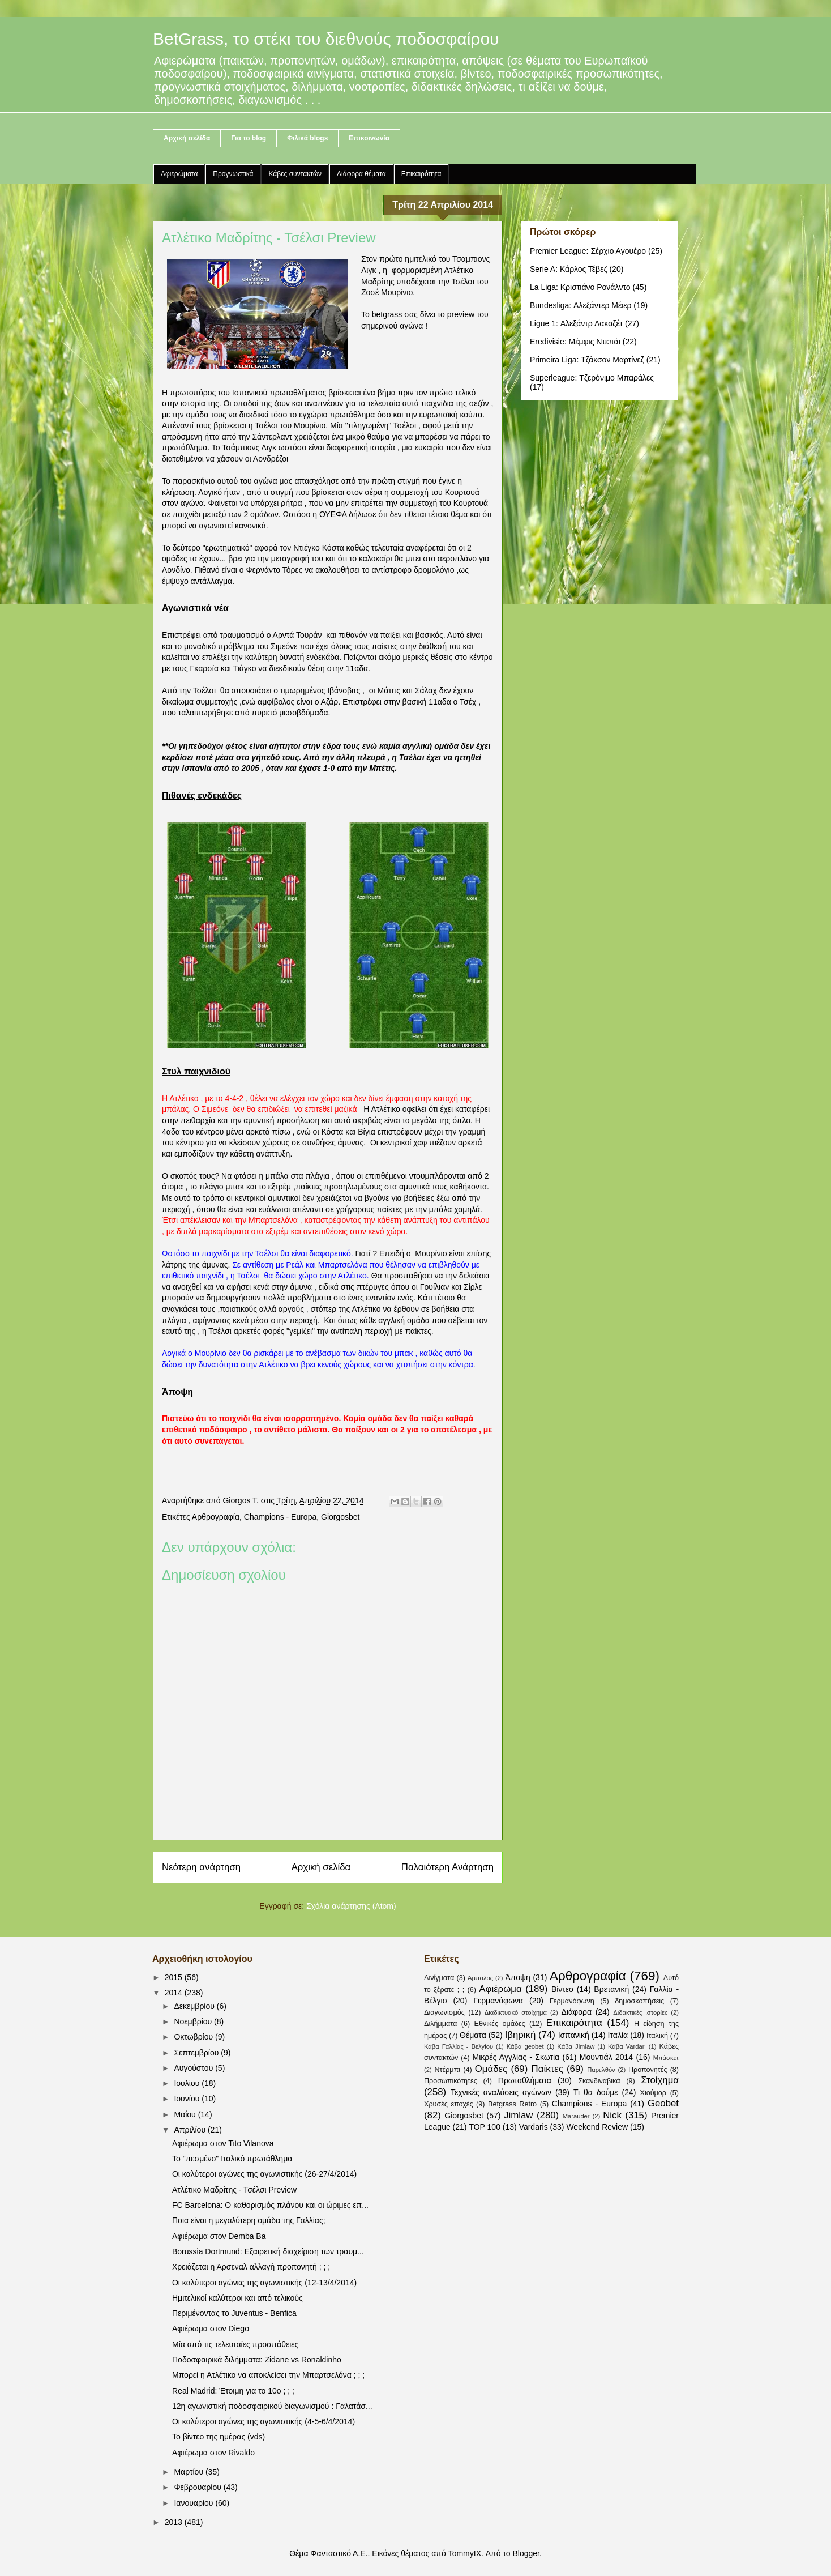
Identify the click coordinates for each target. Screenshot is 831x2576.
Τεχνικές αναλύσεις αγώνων (501, 2092)
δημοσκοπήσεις (639, 2001)
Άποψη (517, 1977)
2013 (175, 2522)
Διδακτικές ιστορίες (640, 2012)
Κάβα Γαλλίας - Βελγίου (458, 2046)
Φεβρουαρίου (198, 2487)
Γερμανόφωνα (498, 2000)
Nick (612, 2115)
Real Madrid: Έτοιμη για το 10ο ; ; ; (233, 2390)
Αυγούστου (194, 2067)
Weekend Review (597, 2126)
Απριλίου (191, 2129)
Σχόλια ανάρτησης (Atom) (351, 1905)
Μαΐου (186, 2114)
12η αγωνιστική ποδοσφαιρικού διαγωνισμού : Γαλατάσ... (272, 2406)
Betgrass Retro (512, 2104)
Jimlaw (518, 2115)
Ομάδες (491, 2068)
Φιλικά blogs (307, 138)
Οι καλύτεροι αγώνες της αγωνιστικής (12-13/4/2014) (264, 2282)
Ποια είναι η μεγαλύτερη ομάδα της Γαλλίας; (248, 2220)
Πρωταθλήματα (524, 2080)
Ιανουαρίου (194, 2502)
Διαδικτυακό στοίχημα (516, 2012)
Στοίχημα (660, 2080)
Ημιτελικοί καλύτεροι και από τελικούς (237, 2297)
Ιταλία (618, 2035)
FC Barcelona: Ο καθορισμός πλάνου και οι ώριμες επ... (270, 2205)
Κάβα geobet (525, 2046)
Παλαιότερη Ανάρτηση (447, 1867)
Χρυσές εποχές (448, 2104)
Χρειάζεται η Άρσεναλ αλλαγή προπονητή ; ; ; (251, 2266)
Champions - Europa (280, 1516)
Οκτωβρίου (194, 2036)
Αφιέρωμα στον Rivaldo (213, 2452)
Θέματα (473, 2035)
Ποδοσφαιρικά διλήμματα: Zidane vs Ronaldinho (256, 2359)
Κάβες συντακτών (295, 174)
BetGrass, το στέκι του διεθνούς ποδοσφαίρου (326, 38)
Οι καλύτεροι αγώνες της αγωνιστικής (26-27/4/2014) (264, 2173)
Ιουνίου (188, 2098)
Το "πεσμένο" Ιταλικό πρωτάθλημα (232, 2158)
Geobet (663, 2103)
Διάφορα (577, 2011)
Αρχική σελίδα (187, 138)
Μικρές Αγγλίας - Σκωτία (516, 2057)
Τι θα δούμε (595, 2092)
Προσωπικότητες (450, 2081)
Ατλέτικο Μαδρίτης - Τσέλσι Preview (234, 2189)
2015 (175, 1977)
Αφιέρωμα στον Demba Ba (219, 2236)
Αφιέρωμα (500, 1989)
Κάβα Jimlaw (575, 2046)
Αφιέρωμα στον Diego (210, 2328)
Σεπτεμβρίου (197, 2052)
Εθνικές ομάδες (499, 2024)
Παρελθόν (601, 2069)
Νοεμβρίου (194, 2021)
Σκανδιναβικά (599, 2081)
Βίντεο (562, 1989)
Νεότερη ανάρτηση (201, 1867)
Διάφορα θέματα (361, 174)
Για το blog (248, 138)
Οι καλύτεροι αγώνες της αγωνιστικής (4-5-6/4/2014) (263, 2421)
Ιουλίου (188, 2083)
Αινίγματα (439, 1978)
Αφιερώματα (179, 174)
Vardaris (533, 2126)
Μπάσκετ (666, 2057)
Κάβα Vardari (627, 2046)
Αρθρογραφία (215, 1516)
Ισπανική (573, 2035)
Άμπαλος (480, 1977)
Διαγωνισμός (444, 2012)
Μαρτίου (189, 2471)
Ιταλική (657, 2036)
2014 (175, 1992)
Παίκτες (547, 2068)
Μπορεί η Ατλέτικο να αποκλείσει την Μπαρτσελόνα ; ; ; (268, 2374)
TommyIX (464, 2553)
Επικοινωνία (369, 138)
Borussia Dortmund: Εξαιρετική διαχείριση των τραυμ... (268, 2251)
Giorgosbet (340, 1516)
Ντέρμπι (447, 2070)
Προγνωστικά (233, 174)
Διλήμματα (440, 2024)
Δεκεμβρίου (195, 2006)
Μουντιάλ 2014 (606, 2057)
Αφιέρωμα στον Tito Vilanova (223, 2143)
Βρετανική (611, 1989)
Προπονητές (647, 2070)
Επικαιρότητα (421, 174)
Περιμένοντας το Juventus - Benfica (234, 2313)
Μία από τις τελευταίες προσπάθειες (235, 2344)
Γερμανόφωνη (572, 2001)
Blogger (525, 2553)
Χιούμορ (653, 2093)
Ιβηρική (520, 2034)
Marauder (576, 2116)
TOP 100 (484, 2126)
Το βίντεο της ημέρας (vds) (218, 2436)
